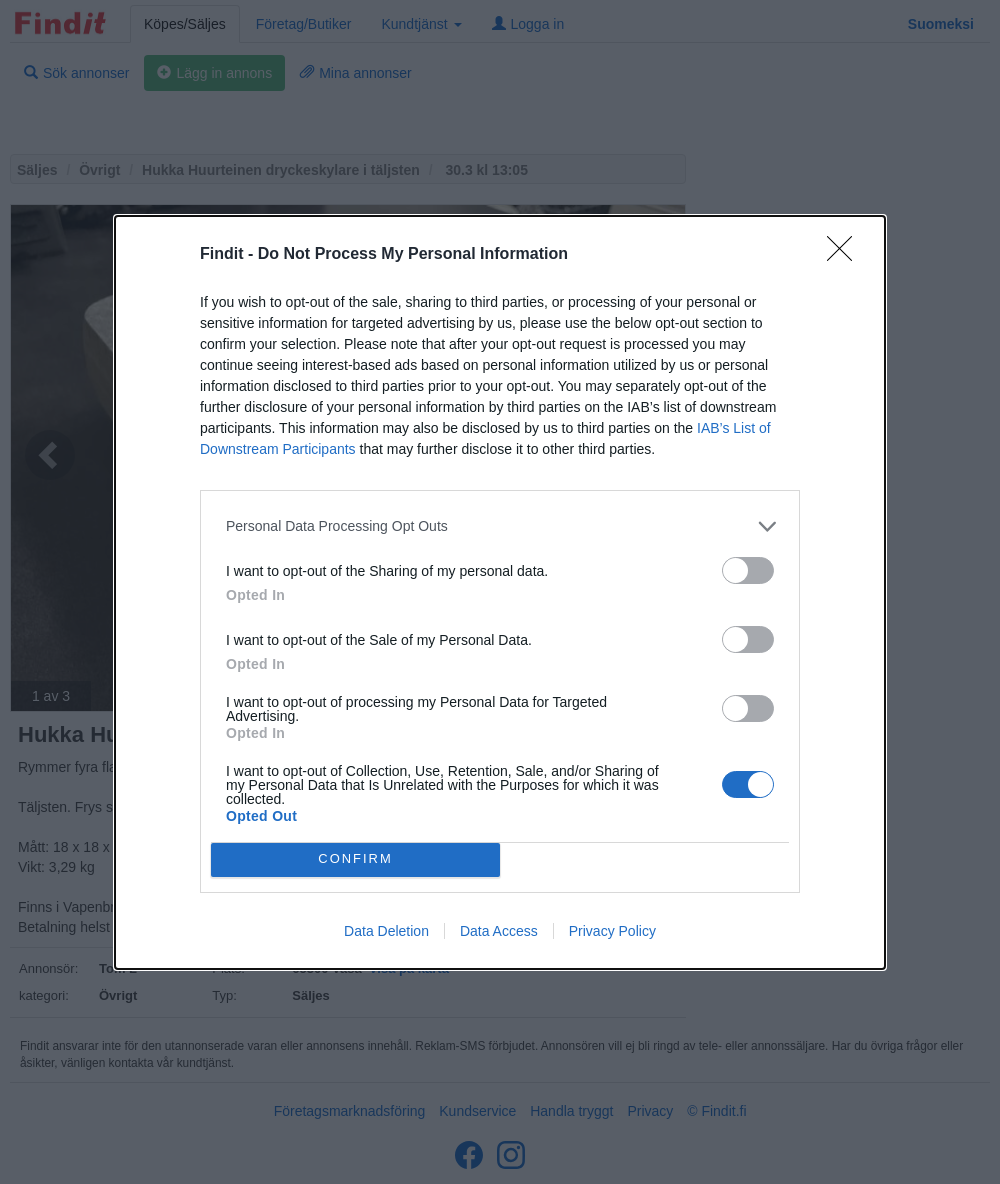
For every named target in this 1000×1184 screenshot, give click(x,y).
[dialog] (500, 592)
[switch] (748, 570)
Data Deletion (386, 931)
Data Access (499, 931)
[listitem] (500, 526)
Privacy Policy (612, 931)
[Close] (846, 255)
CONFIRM (355, 859)
